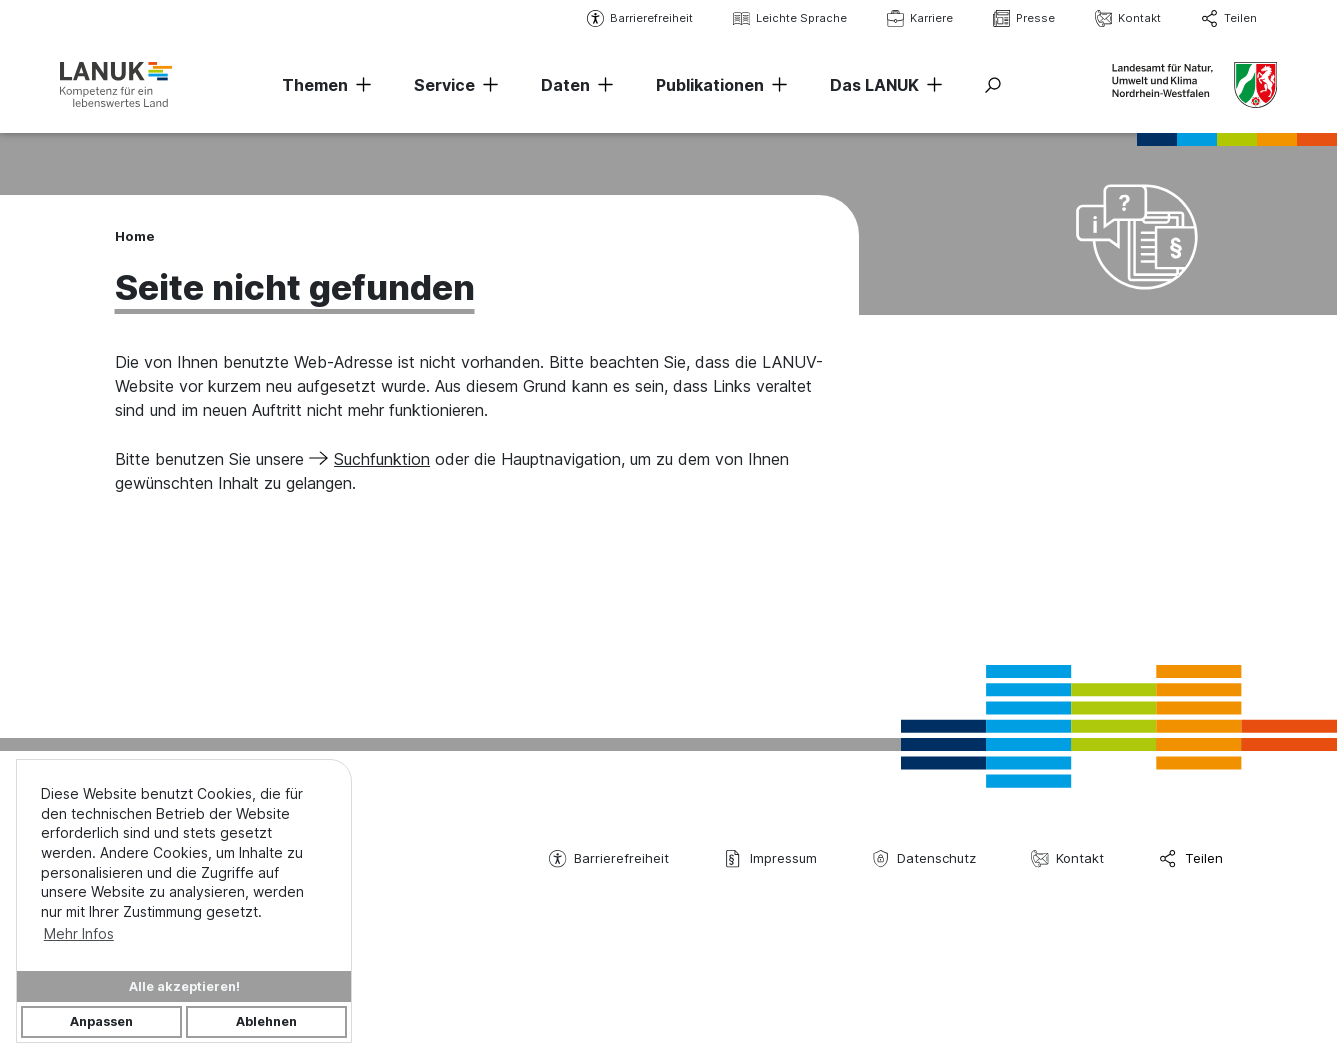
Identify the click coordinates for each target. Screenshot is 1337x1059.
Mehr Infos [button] (79, 933)
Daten (565, 85)
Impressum (770, 858)
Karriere (920, 18)
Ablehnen (266, 1021)
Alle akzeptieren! (184, 986)
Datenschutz (924, 858)
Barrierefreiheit (640, 18)
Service (444, 85)
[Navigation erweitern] (360, 85)
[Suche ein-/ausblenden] (993, 85)
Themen (315, 85)
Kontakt (1128, 18)
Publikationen (710, 85)
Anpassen (101, 1021)
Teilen (1229, 18)
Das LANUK (874, 85)
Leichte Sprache (790, 18)
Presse (1024, 18)
